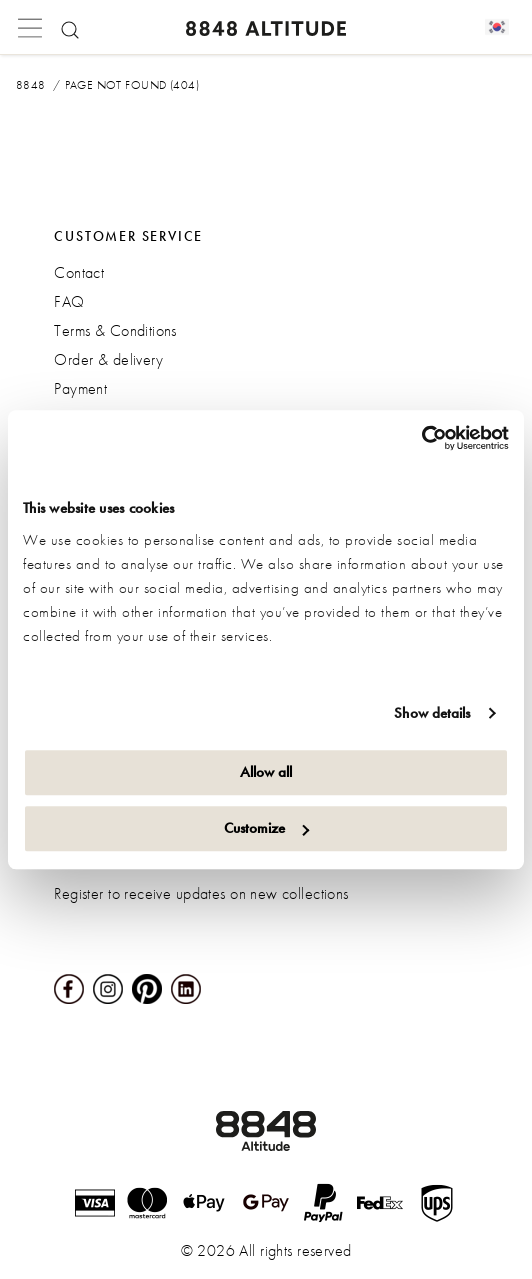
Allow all (266, 772)
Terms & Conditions (115, 330)
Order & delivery (108, 359)
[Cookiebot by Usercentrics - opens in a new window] (421, 438)
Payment (80, 388)
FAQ (69, 301)
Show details (432, 713)
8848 (31, 85)
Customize (266, 828)
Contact (79, 272)
